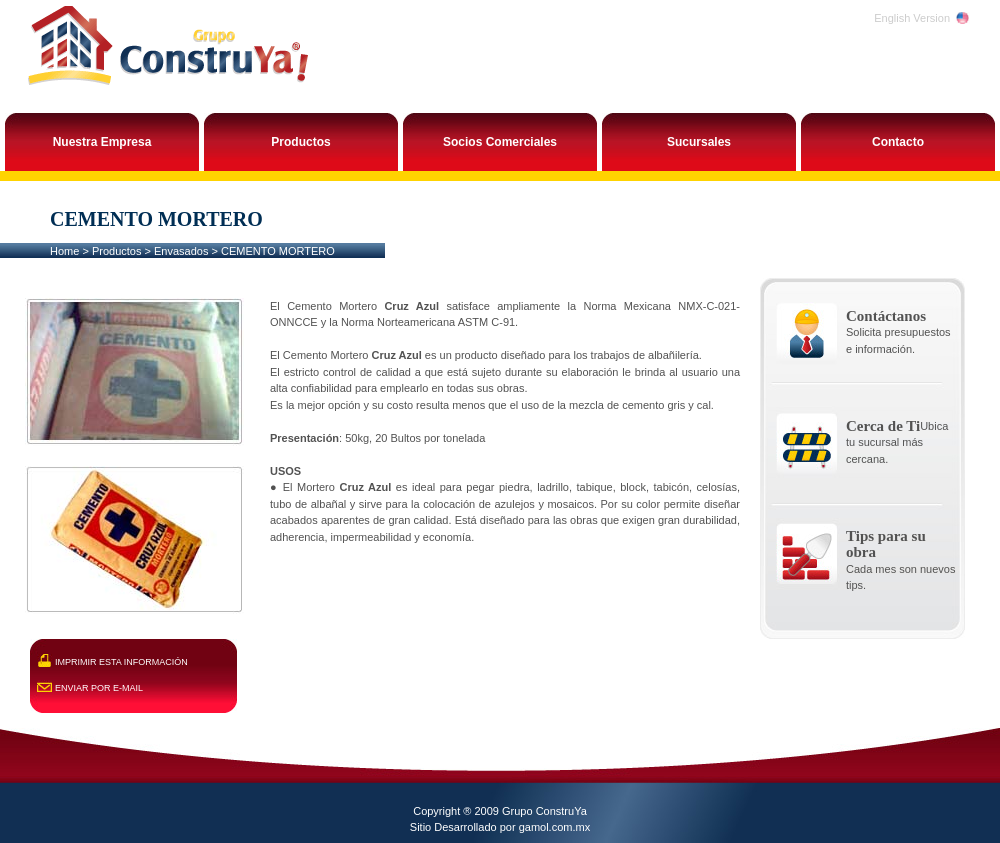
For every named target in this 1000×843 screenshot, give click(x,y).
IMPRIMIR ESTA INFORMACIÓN (121, 662)
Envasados (181, 251)
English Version (912, 18)
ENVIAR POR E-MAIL (99, 688)
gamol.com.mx (555, 827)
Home (64, 251)
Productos (117, 251)
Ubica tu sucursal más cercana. (897, 442)
